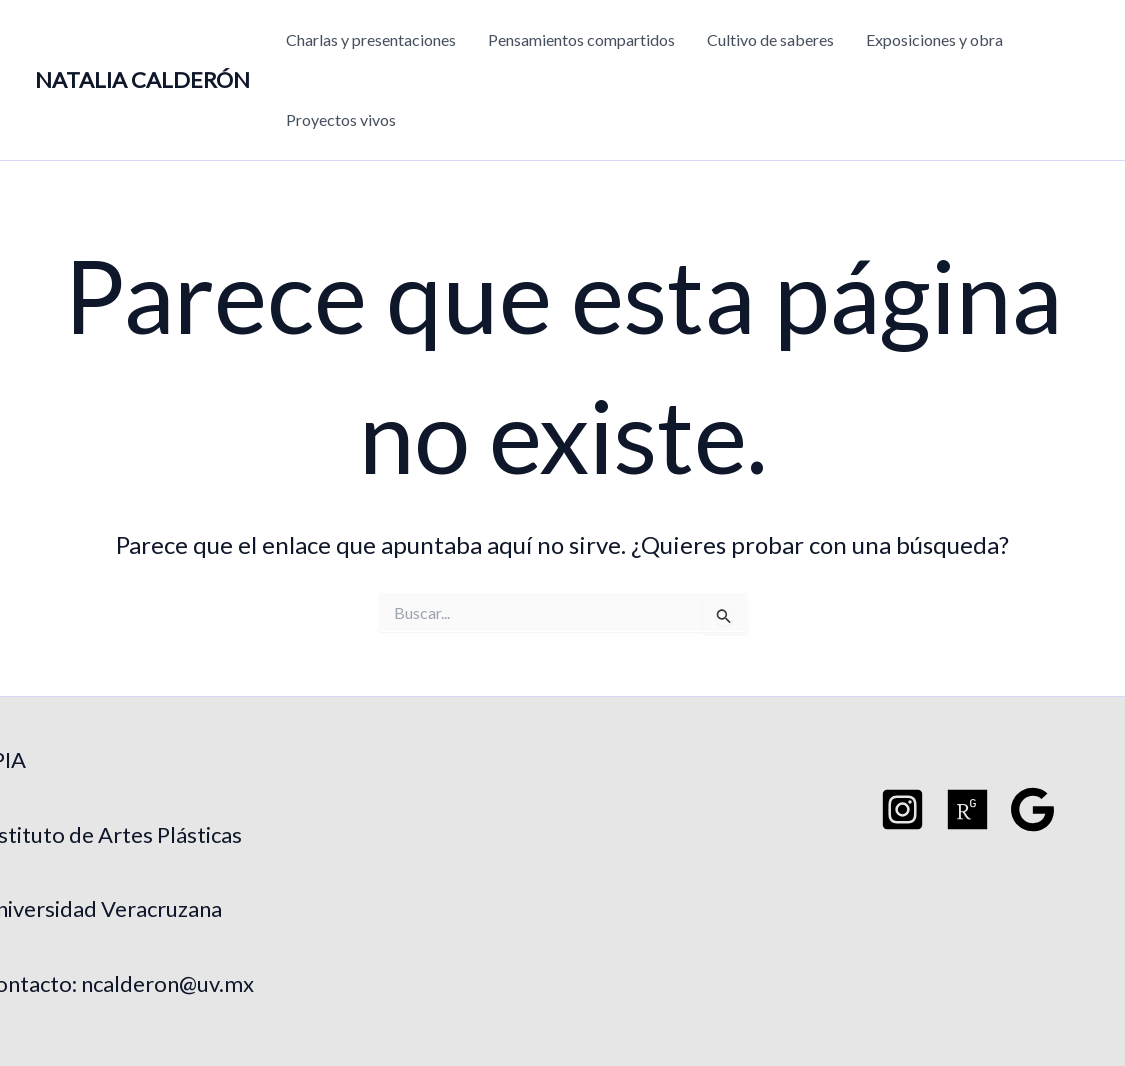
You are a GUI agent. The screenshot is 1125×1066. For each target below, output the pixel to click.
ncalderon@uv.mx (167, 983)
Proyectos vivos (341, 119)
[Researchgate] (967, 809)
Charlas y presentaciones (371, 39)
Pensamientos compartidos (581, 39)
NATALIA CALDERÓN (142, 79)
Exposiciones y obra (934, 39)
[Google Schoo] (1032, 809)
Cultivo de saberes (770, 39)
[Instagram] (902, 809)
